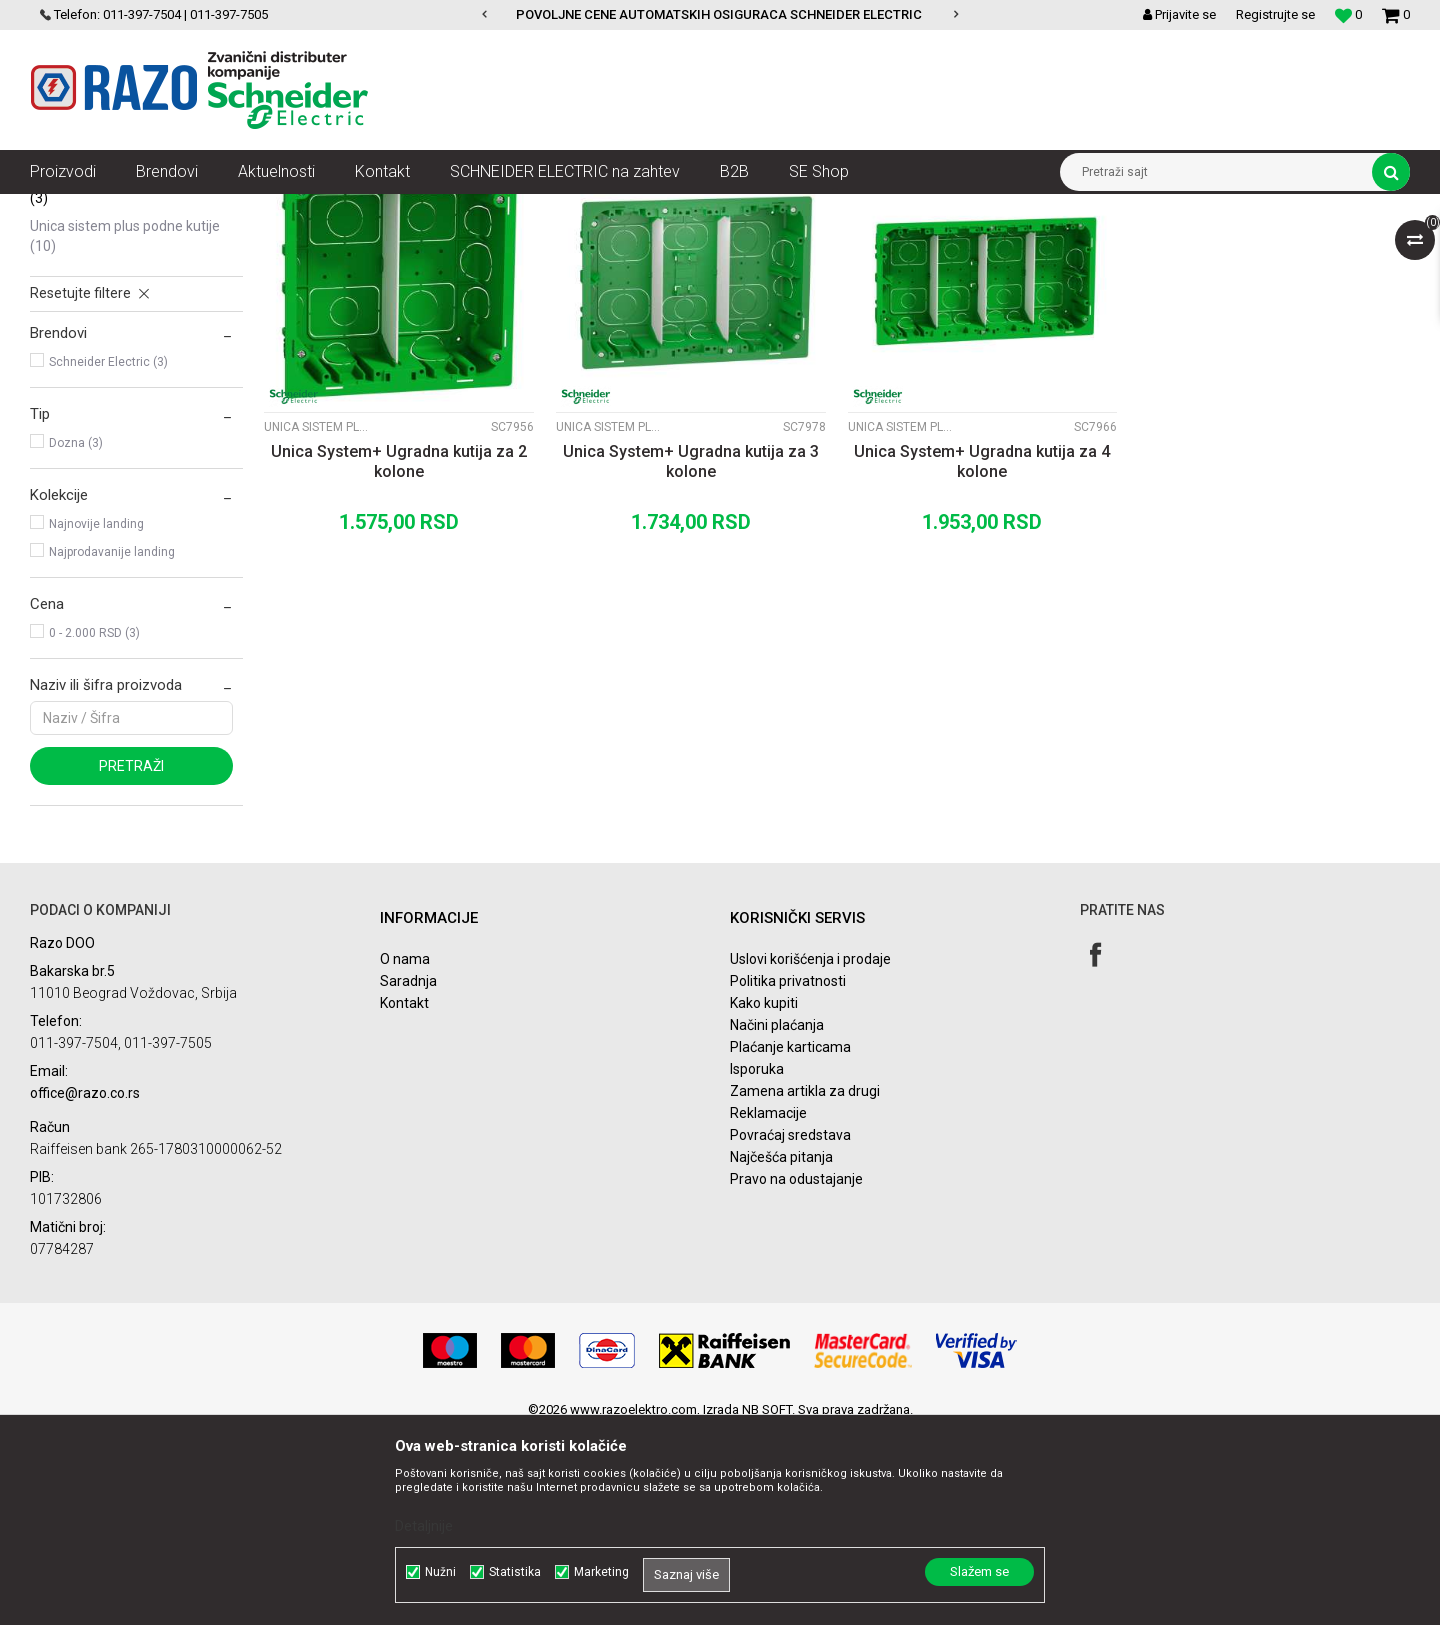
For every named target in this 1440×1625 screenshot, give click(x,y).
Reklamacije (768, 1307)
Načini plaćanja (777, 1219)
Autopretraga (798, 246)
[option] (720, 15)
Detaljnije (424, 1526)
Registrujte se (1275, 14)
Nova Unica (219, 209)
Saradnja (408, 1175)
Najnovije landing (96, 718)
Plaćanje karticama (790, 1241)
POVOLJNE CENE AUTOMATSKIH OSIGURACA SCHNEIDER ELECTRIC (719, 14)
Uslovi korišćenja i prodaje (810, 1153)
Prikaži (1201, 246)
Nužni (440, 1572)
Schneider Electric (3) (108, 556)
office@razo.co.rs (85, 1287)
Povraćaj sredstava (790, 1329)
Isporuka (757, 1263)
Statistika (515, 1572)
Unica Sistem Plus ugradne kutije (131, 382)
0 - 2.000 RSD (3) (94, 827)
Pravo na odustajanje (796, 1373)
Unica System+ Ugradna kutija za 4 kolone (982, 655)
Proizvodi (142, 209)
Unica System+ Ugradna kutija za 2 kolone (399, 655)
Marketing (601, 1572)
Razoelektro (63, 209)
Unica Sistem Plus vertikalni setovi (115, 334)
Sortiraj (883, 246)
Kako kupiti (764, 1197)
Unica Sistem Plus (321, 209)
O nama (405, 1153)
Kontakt (404, 1197)
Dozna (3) (76, 637)
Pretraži (131, 960)
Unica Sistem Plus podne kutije (125, 430)
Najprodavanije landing (112, 746)
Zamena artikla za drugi (805, 1285)
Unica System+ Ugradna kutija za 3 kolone (691, 655)
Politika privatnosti (788, 1175)
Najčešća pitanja (781, 1351)
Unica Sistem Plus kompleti (124, 296)
